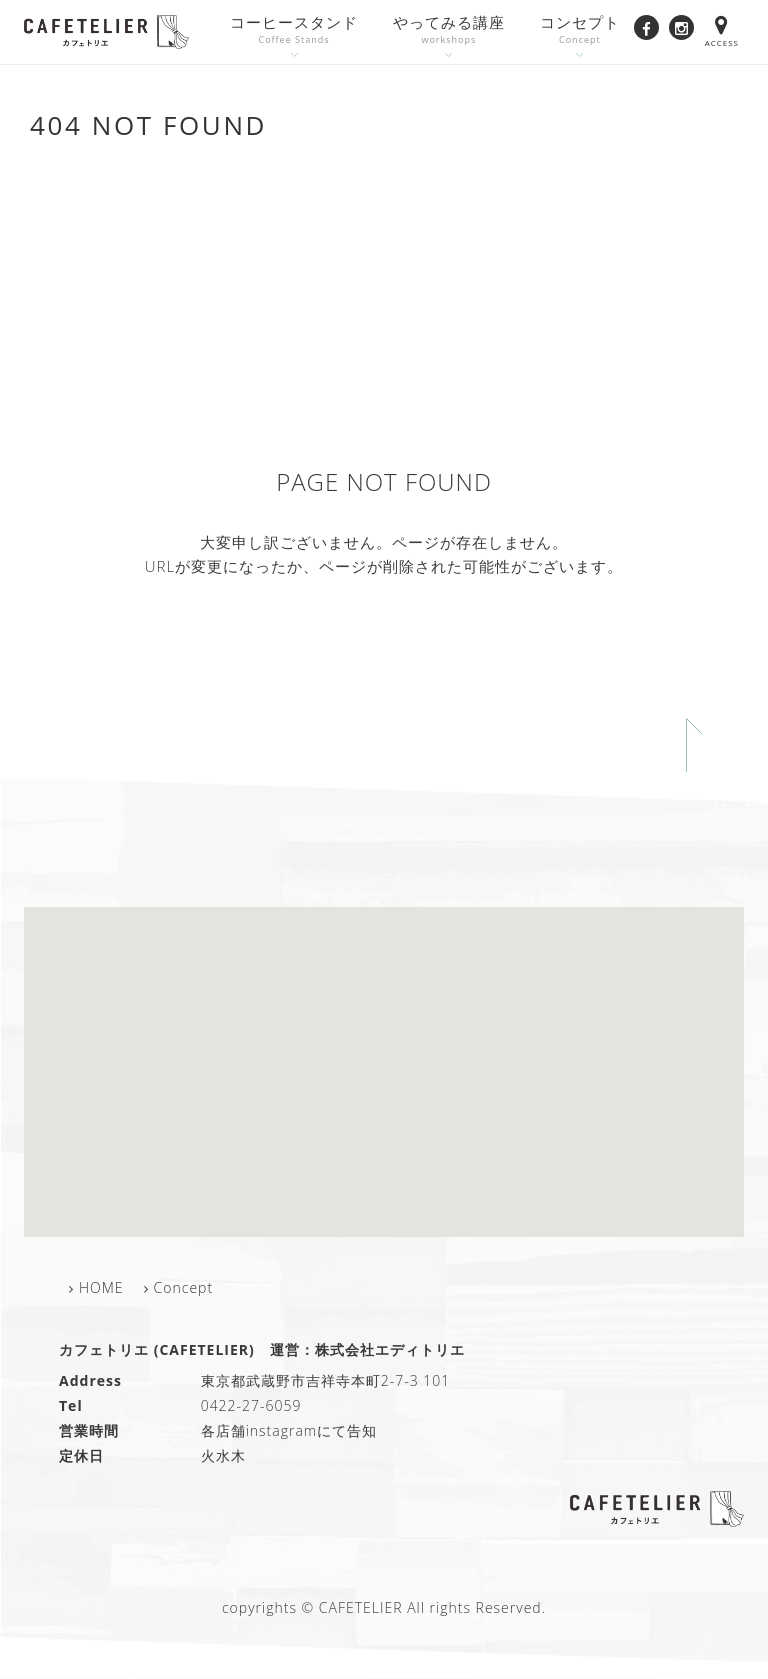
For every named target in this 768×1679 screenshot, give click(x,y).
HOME (101, 1287)
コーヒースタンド (294, 31)
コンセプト (580, 31)
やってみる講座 (449, 31)
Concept (184, 1287)
